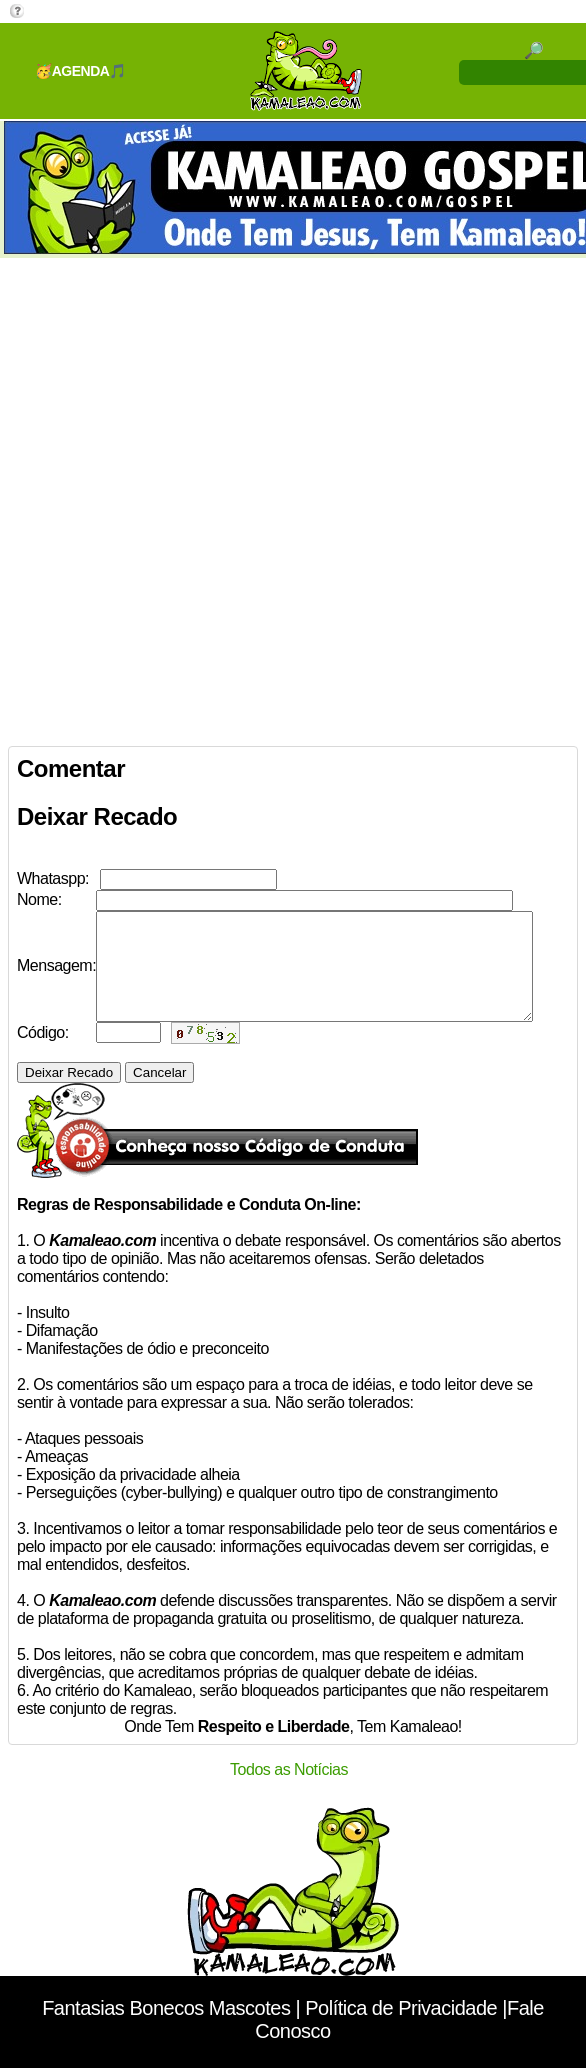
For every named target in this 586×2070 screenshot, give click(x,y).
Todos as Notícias (289, 1790)
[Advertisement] (230, 498)
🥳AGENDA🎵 (80, 71)
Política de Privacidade (401, 2029)
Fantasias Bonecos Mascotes (166, 2029)
